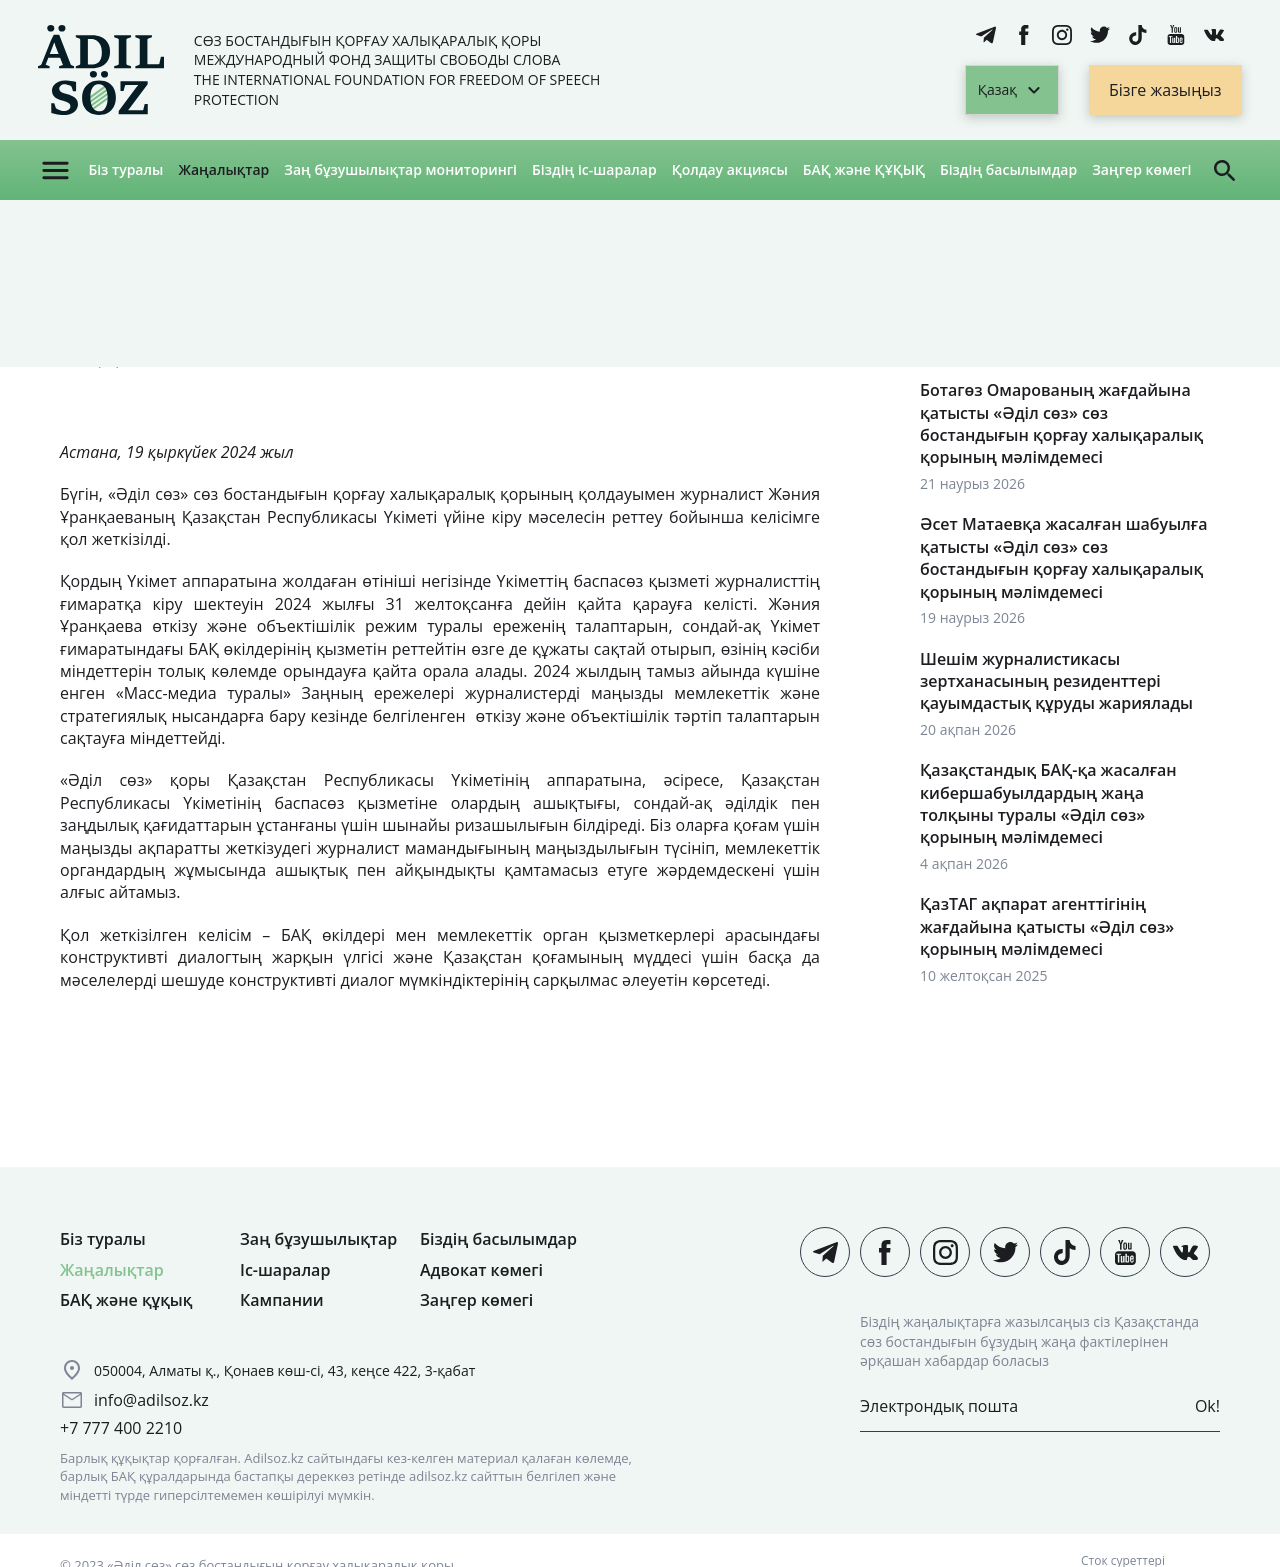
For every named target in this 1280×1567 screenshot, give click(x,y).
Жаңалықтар (223, 169)
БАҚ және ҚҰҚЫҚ (864, 169)
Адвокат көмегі (481, 1270)
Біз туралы (125, 169)
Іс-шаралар (285, 1270)
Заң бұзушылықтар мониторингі (400, 169)
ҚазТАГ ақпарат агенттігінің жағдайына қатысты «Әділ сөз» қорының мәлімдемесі (1047, 926)
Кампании (282, 1300)
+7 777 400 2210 (121, 1428)
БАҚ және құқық (126, 1300)
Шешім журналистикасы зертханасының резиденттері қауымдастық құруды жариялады (1056, 681)
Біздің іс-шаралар (594, 169)
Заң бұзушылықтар (318, 1239)
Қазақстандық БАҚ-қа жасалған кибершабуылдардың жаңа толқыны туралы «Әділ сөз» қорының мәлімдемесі (1048, 803)
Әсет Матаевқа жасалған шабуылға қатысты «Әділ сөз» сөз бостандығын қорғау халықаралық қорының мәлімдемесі (1063, 557)
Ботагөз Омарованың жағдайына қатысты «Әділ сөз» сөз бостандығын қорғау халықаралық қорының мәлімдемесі (1061, 423)
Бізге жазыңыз (1165, 90)
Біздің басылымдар (1008, 169)
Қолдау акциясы (730, 169)
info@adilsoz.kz (151, 1400)
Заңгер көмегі (1141, 169)
